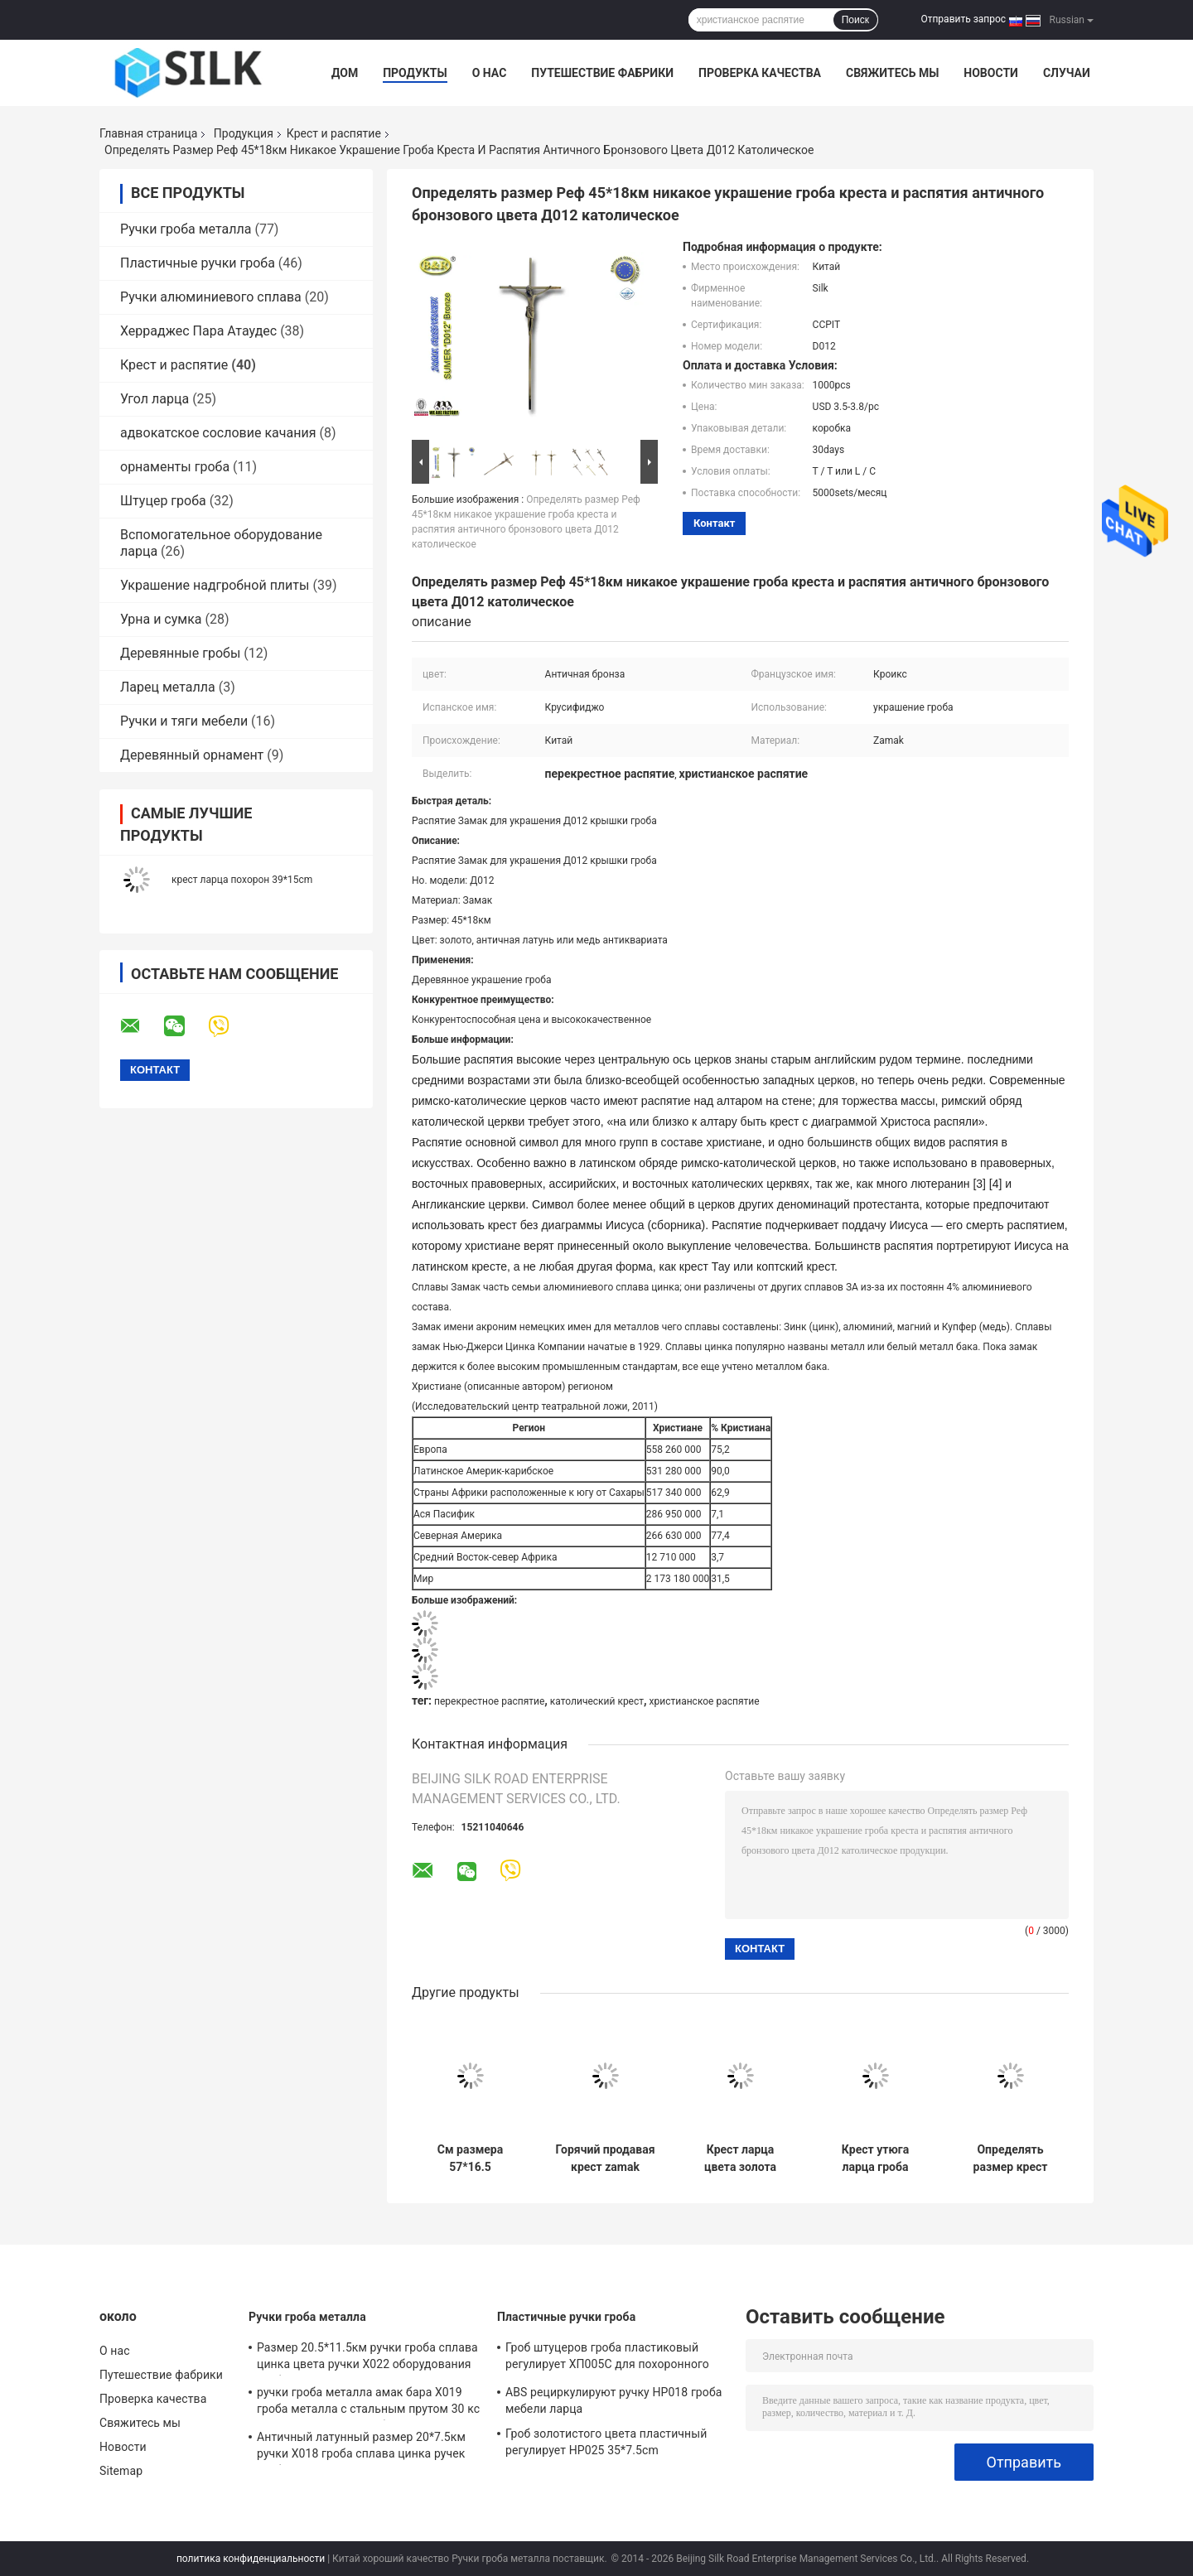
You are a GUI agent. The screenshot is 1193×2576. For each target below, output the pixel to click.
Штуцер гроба (163, 501)
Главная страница (148, 133)
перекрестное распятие (489, 1701)
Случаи (1066, 73)
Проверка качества (759, 73)
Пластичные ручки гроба (197, 263)
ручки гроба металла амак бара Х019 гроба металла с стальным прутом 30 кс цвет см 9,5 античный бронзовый (368, 2402)
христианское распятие (705, 1701)
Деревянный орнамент (191, 755)
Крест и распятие (334, 133)
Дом (344, 73)
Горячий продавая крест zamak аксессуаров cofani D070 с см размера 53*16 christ (604, 2158)
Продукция (243, 133)
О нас (489, 73)
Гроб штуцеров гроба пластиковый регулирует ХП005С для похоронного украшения (607, 2358)
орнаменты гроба (174, 467)
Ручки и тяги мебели (184, 721)
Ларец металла (167, 687)
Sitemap (120, 2470)
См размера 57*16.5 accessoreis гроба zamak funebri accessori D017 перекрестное (471, 2158)
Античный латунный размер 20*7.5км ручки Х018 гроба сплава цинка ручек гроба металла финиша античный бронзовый (361, 2447)
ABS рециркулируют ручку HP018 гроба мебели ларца (613, 2400)
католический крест (597, 1701)
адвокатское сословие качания (218, 433)
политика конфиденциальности (250, 2558)
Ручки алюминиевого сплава (211, 297)
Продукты (415, 73)
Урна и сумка (161, 619)
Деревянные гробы (180, 653)
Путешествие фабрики (602, 73)
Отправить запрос (963, 19)
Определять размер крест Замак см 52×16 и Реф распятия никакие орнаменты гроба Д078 (1011, 2158)
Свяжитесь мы (892, 73)
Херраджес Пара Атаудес (198, 331)
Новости (991, 73)
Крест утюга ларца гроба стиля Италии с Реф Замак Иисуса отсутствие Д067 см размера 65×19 (875, 2158)
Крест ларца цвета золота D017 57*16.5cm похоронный (740, 2158)
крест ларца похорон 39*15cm (241, 879)
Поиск (855, 20)
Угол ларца (154, 399)
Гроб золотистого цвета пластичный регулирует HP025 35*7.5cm (606, 2442)
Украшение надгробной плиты (214, 585)
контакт (714, 523)
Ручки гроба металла (185, 229)
